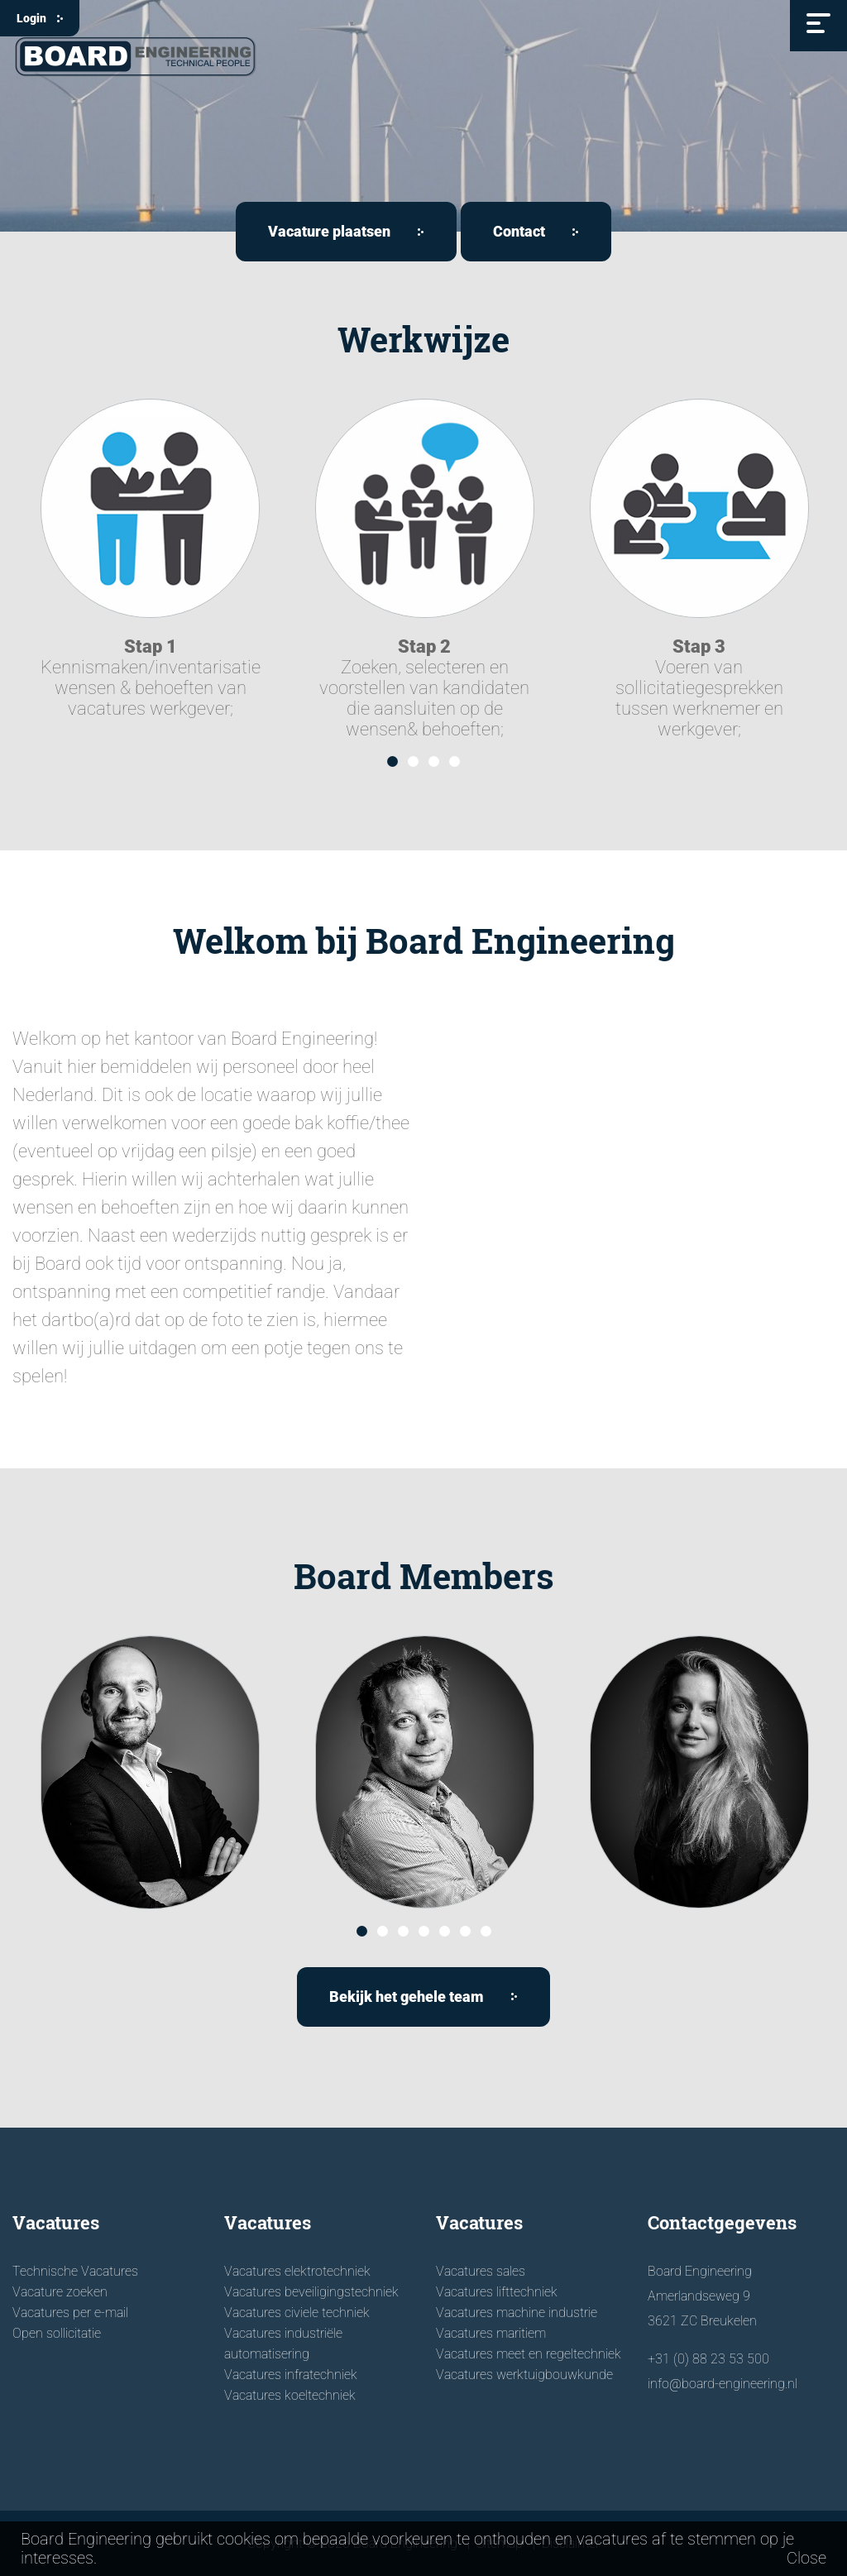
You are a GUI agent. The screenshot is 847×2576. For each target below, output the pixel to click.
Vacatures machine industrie (516, 2312)
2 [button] (413, 761)
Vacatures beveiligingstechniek (311, 2292)
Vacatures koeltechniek (290, 2395)
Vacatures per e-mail (70, 2312)
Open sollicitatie (56, 2333)
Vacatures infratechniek (290, 2374)
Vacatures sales (480, 2271)
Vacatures (55, 2222)
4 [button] (454, 761)
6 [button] (465, 1931)
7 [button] (486, 1931)
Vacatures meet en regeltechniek (528, 2354)
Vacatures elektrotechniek (297, 2271)
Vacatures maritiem (491, 2333)
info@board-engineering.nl (722, 2384)
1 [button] (392, 761)
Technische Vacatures (75, 2271)
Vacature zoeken (60, 2292)
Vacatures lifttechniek (496, 2292)
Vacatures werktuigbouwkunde (524, 2374)
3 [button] (434, 761)
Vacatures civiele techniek (297, 2312)
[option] (149, 559)
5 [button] (444, 1931)
